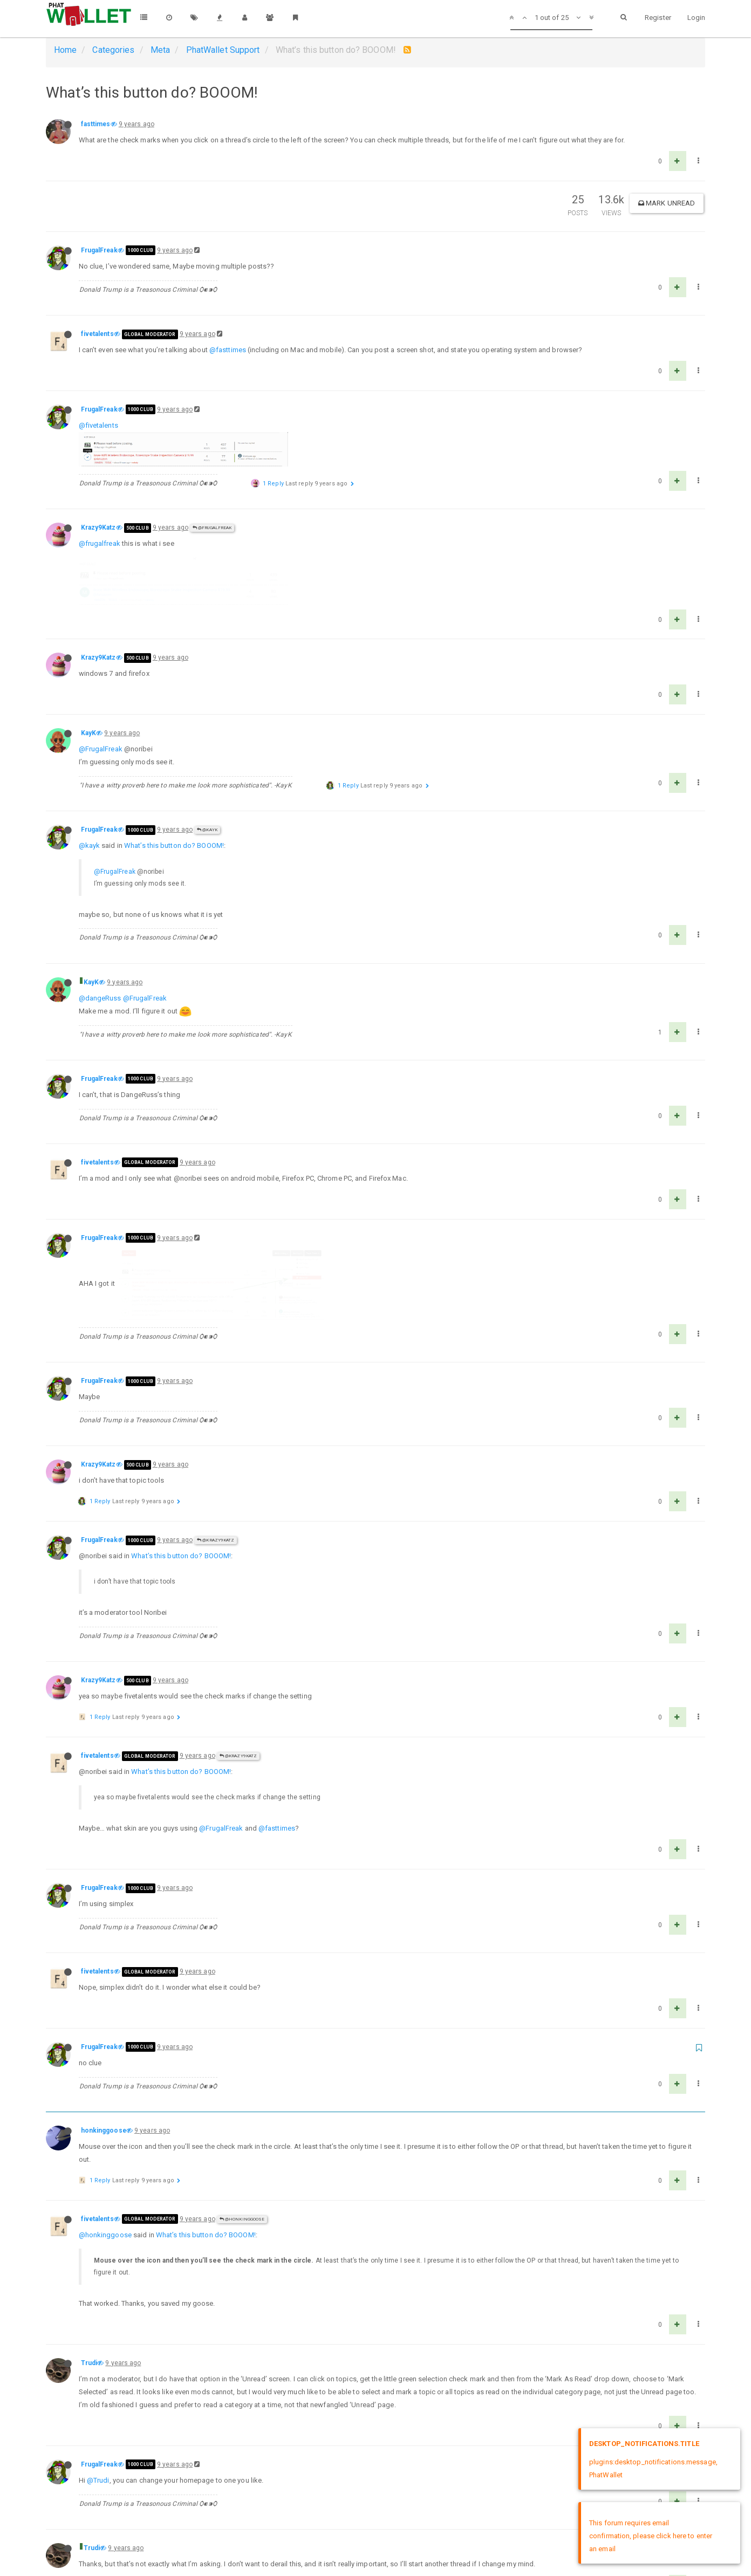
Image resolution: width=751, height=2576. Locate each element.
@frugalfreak (99, 522)
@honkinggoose (242, 2103)
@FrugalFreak (212, 506)
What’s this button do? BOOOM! (174, 789)
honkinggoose (103, 2014)
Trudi (89, 2247)
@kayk (89, 789)
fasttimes (96, 124)
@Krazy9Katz (215, 1424)
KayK (88, 677)
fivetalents (97, 334)
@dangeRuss (100, 941)
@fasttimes (227, 350)
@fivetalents (98, 425)
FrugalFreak (99, 250)
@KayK (207, 773)
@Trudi (98, 2364)
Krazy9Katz (98, 506)
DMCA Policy (375, 2558)
